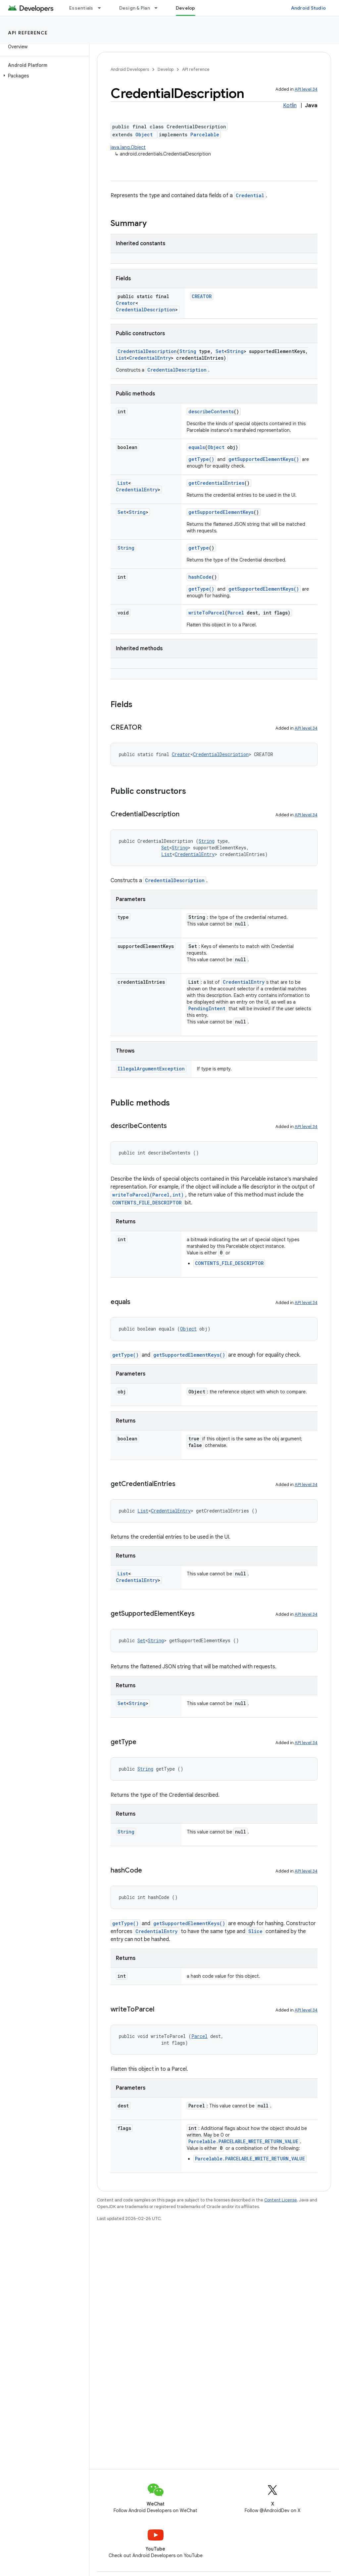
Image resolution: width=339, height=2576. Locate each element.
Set (220, 351)
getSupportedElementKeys (221, 512)
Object (144, 134)
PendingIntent (206, 1008)
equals (196, 447)
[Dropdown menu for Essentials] (102, 8)
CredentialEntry (150, 358)
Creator (125, 303)
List (121, 358)
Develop (165, 69)
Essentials (81, 8)
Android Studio (308, 8)
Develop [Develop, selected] (185, 8)
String (187, 351)
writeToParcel (206, 613)
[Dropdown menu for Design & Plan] (159, 8)
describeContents (211, 411)
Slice (255, 1931)
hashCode (200, 577)
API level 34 (306, 89)
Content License (280, 2200)
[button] (43, 75)
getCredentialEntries (216, 483)
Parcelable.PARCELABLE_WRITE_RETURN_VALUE (243, 2141)
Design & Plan (134, 8)
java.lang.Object (128, 147)
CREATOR (202, 296)
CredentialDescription (145, 309)
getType (198, 548)
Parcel (235, 613)
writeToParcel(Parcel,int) (148, 1195)
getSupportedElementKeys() (263, 459)
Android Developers (130, 69)
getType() (201, 459)
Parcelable (204, 134)
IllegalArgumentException (151, 1068)
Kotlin (290, 105)
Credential (250, 195)
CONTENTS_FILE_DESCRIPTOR (147, 1202)
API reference (28, 33)
